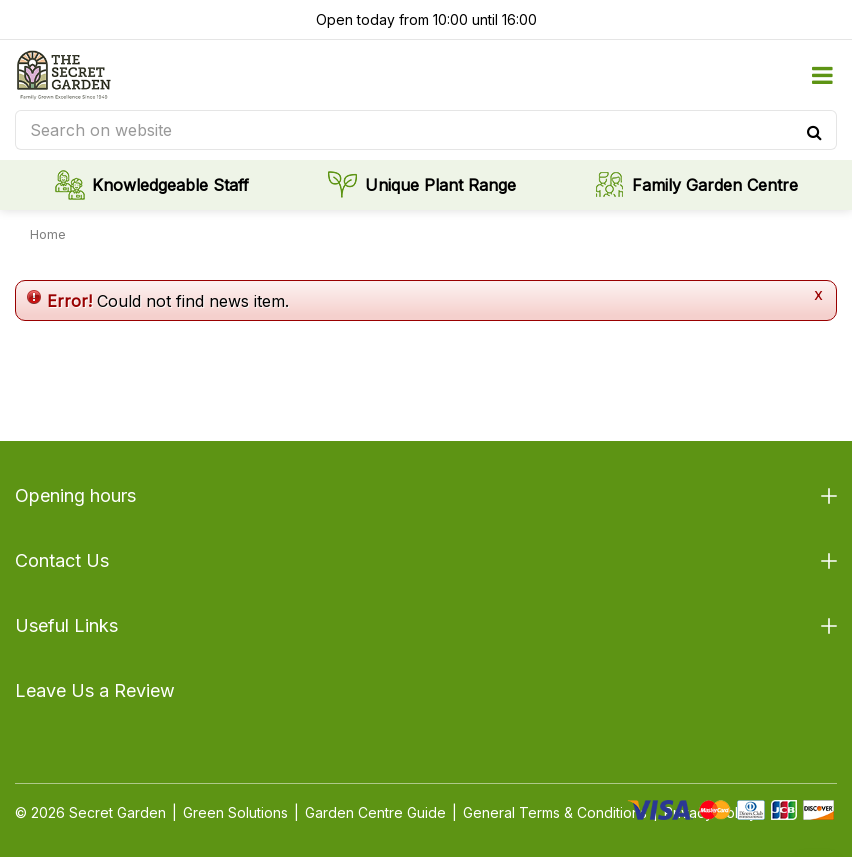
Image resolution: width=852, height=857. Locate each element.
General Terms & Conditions (555, 812)
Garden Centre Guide (375, 812)
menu (822, 75)
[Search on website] (426, 130)
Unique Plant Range (440, 185)
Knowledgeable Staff (170, 185)
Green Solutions (235, 812)
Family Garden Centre (715, 185)
